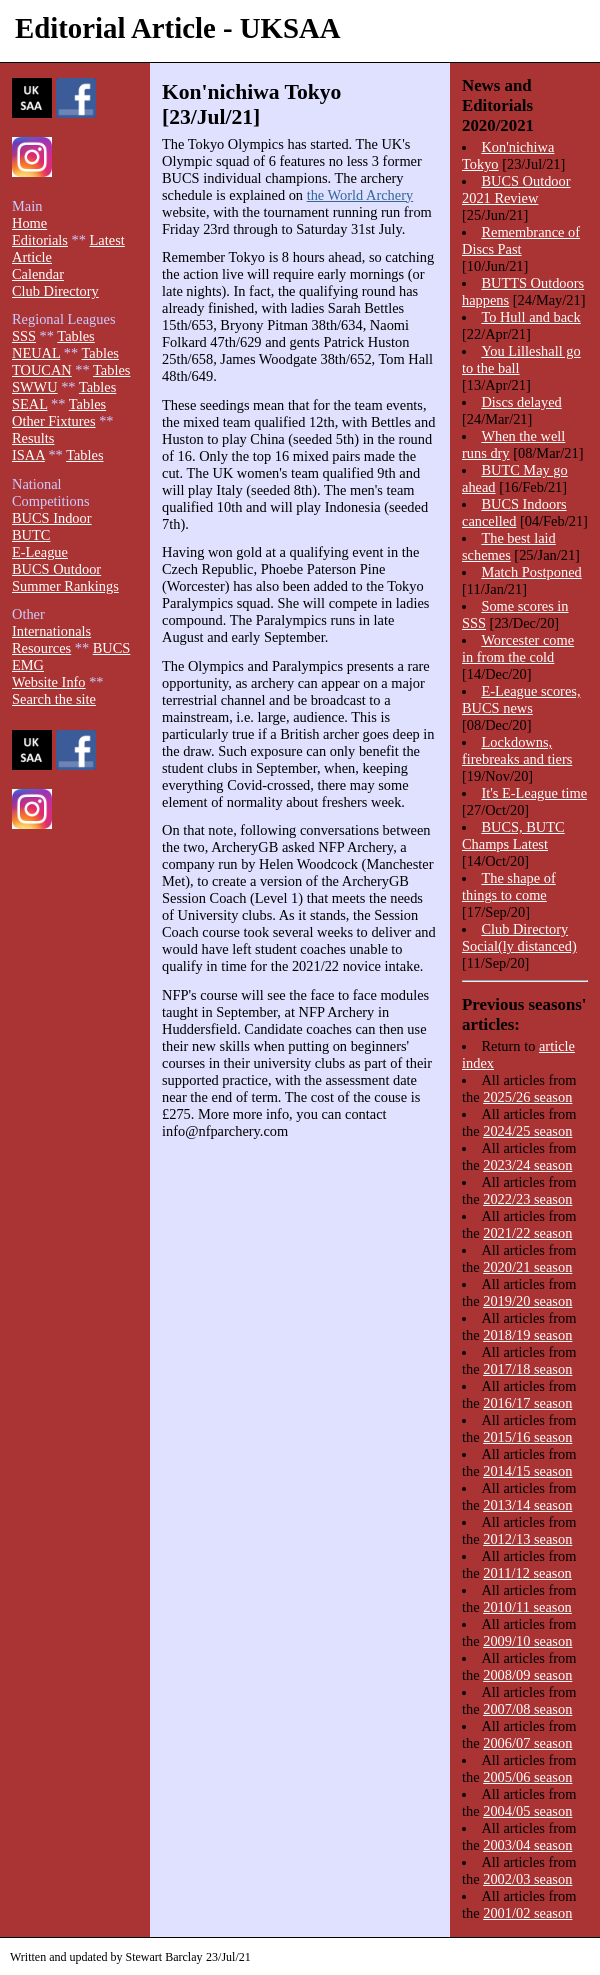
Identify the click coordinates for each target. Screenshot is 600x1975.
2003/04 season (527, 1845)
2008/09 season (527, 1675)
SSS (24, 336)
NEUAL (36, 353)
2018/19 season (527, 1335)
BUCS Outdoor (56, 569)
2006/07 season (527, 1743)
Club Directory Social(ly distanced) (519, 937)
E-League (40, 552)
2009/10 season (527, 1641)
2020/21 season (527, 1267)
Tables (75, 336)
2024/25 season (527, 1131)
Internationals (51, 631)
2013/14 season (527, 1505)
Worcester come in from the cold (518, 648)
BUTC (31, 535)
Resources (41, 648)
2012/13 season (527, 1539)
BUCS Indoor (52, 518)
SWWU (35, 387)
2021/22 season (527, 1233)
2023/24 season (527, 1165)
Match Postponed (531, 572)
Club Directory (55, 291)
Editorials (40, 240)
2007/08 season (527, 1709)
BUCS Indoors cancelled (514, 512)
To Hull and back (530, 317)
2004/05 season (527, 1811)
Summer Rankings (65, 586)
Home (29, 223)
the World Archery (360, 195)
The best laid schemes (509, 546)
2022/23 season (527, 1199)
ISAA (28, 455)
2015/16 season (527, 1437)
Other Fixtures (54, 421)
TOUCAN (42, 370)
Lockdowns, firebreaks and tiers (517, 750)
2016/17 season (527, 1403)
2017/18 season (527, 1369)
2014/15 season (527, 1471)
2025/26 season (527, 1097)
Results (33, 438)
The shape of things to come (509, 886)
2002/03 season (527, 1879)
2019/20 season (527, 1301)
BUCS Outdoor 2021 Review (516, 189)
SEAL (29, 404)
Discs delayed (521, 402)
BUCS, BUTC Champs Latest (513, 835)
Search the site (54, 699)
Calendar (38, 274)
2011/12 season (527, 1573)
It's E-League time (534, 793)
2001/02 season (527, 1913)
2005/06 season (527, 1777)
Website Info (49, 682)
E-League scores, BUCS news (521, 699)
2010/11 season (527, 1607)
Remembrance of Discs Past (521, 240)
